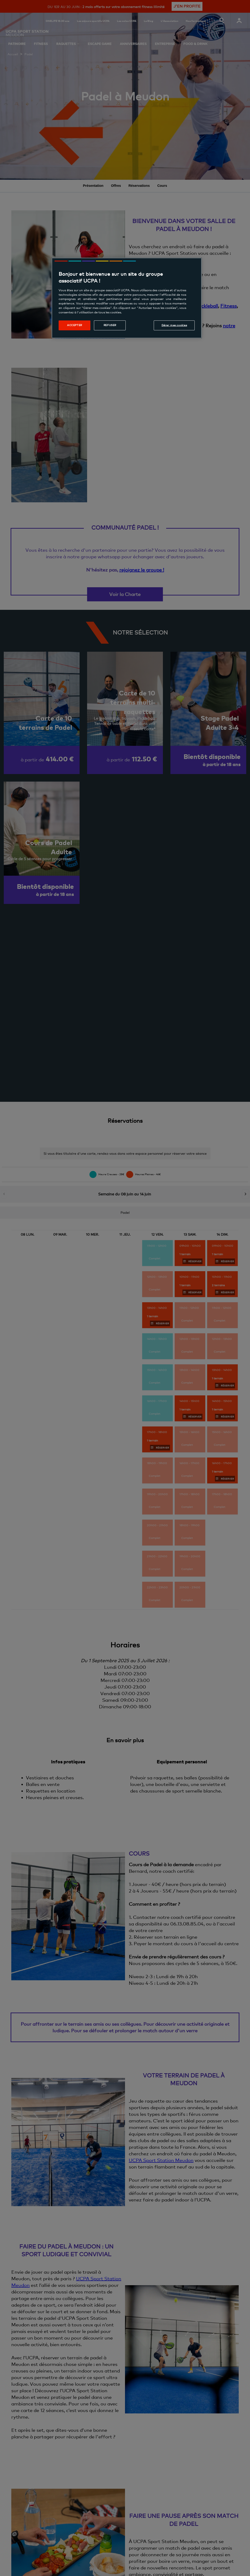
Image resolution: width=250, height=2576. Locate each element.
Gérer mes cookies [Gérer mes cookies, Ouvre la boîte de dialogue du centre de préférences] (174, 325)
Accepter (74, 325)
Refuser (110, 325)
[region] (127, 298)
